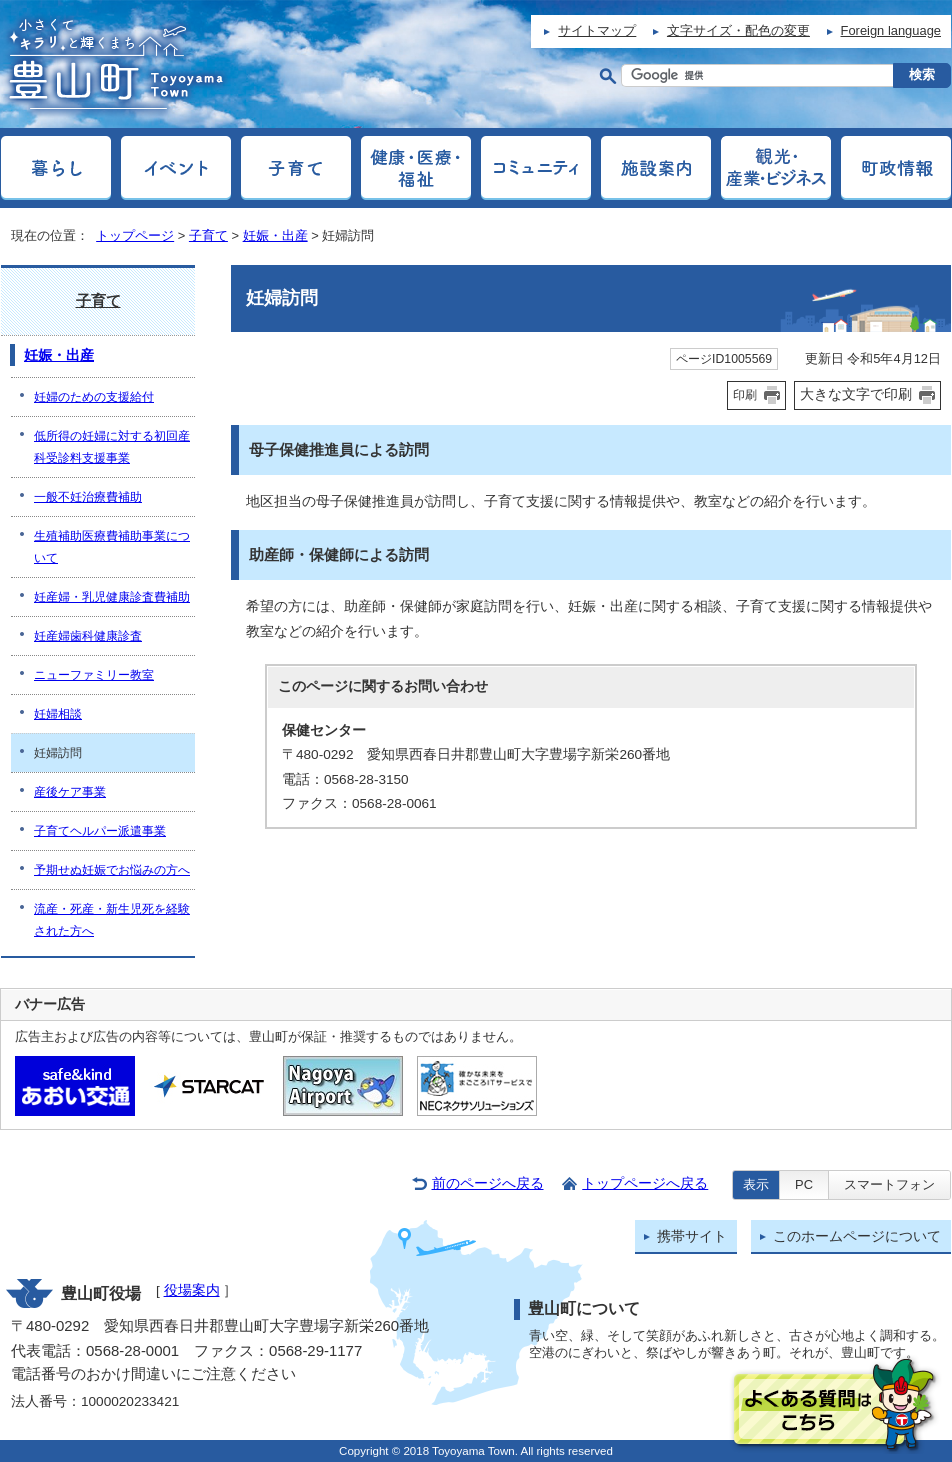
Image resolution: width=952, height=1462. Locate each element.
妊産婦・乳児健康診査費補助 (112, 597)
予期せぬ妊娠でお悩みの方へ (112, 870)
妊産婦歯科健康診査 (88, 636)
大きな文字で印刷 (856, 394)
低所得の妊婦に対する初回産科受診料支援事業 (112, 447)
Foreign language (891, 30)
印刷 (745, 395)
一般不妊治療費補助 (88, 497)
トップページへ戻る (645, 1183)
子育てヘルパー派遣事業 (100, 831)
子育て (208, 235)
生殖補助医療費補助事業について (112, 547)
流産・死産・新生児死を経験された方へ (112, 920)
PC (804, 1184)
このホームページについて (857, 1236)
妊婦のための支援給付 (94, 397)
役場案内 (192, 1290)
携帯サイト (692, 1236)
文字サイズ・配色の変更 (738, 30)
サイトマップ (597, 30)
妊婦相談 (58, 714)
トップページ (135, 235)
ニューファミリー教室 (94, 675)
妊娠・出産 (275, 235)
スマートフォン (889, 1184)
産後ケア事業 (70, 792)
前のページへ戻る (488, 1183)
